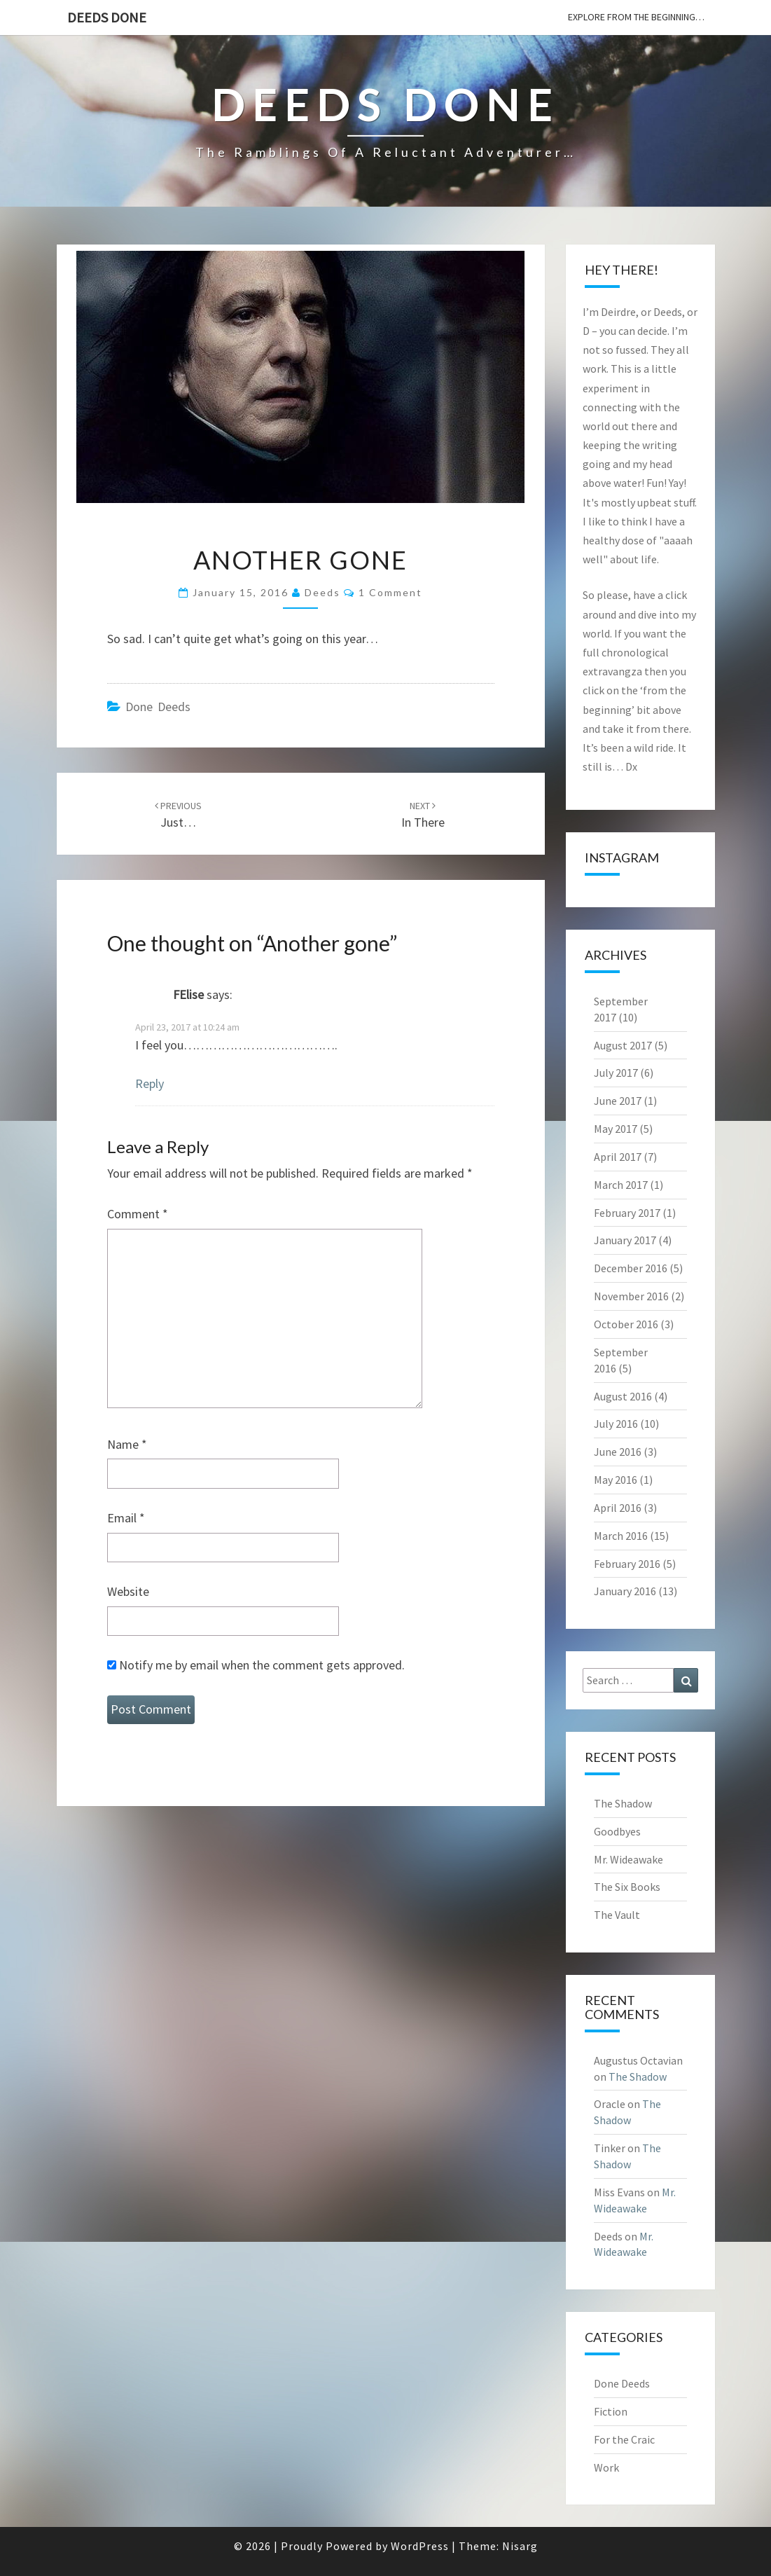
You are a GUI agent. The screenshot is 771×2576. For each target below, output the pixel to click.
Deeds (322, 592)
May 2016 (615, 1480)
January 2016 (625, 1591)
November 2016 (631, 1296)
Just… (178, 815)
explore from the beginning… (636, 17)
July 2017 (616, 1073)
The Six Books (627, 1887)
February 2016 (627, 1564)
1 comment (390, 592)
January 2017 (625, 1240)
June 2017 (617, 1101)
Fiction (610, 2411)
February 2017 (627, 1213)
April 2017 (617, 1157)
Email (126, 1518)
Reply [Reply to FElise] (149, 1083)
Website (128, 1591)
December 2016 (630, 1268)
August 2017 (623, 1045)
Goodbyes (617, 1831)
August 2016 (623, 1396)
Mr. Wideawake (628, 1859)
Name (127, 1444)
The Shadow (623, 1803)
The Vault (617, 1915)
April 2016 (617, 1508)
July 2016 (616, 1424)
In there (423, 815)
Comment (137, 1214)
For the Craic (624, 2439)
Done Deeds (157, 706)
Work (606, 2467)
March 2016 (621, 1536)
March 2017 (621, 1185)
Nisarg (520, 2546)
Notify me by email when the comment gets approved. (256, 1665)
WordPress (420, 2546)
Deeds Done (106, 17)
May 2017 (615, 1129)
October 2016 (626, 1324)
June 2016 (617, 1452)
